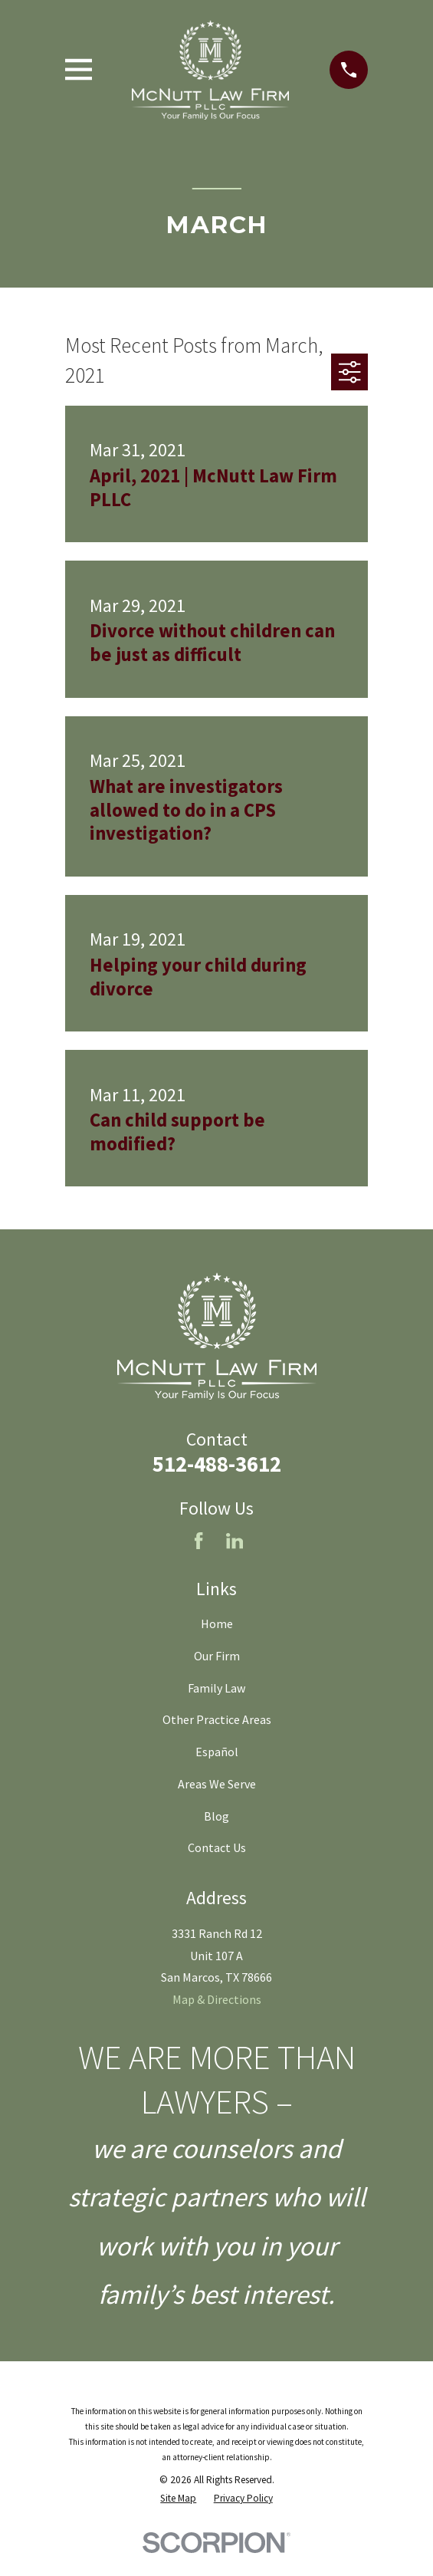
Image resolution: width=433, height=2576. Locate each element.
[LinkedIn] (234, 1540)
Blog (216, 1816)
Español (216, 1751)
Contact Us (217, 1847)
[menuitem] (178, 2498)
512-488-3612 (217, 1464)
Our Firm (217, 1655)
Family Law (216, 1688)
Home (217, 1623)
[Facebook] (198, 1540)
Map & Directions (216, 1999)
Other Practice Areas (216, 1719)
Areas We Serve (217, 1783)
